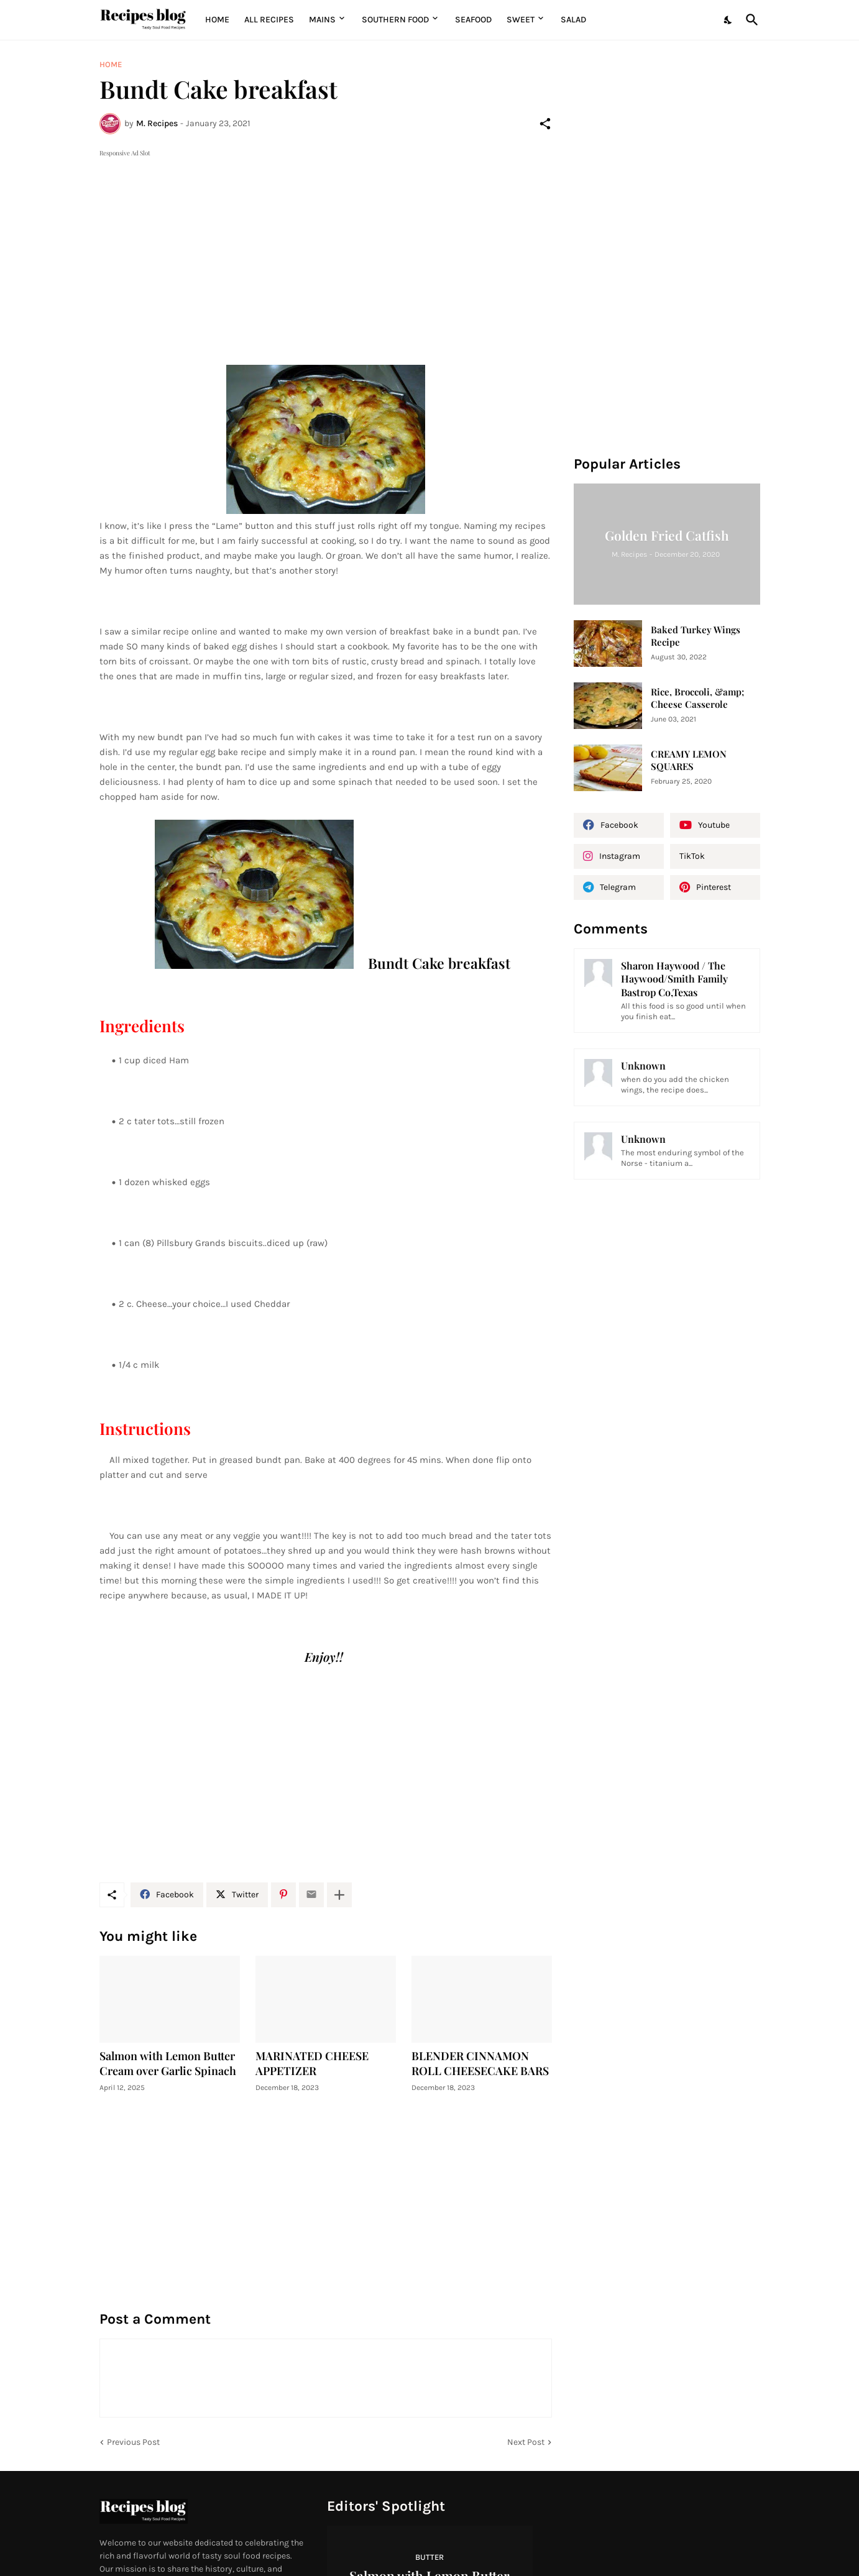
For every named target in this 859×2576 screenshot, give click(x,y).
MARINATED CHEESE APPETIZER (312, 2063)
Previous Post (133, 2442)
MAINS (322, 19)
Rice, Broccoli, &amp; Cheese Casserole (697, 698)
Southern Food (395, 19)
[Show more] (339, 1894)
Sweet (521, 19)
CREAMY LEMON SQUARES (689, 760)
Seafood (473, 19)
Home (217, 19)
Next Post (525, 2442)
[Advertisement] (325, 247)
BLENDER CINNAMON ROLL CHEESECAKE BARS (480, 2063)
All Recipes (269, 19)
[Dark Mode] (728, 19)
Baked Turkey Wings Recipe (695, 636)
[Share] (545, 123)
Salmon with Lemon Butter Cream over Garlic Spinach (167, 2063)
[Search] (749, 19)
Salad (573, 19)
